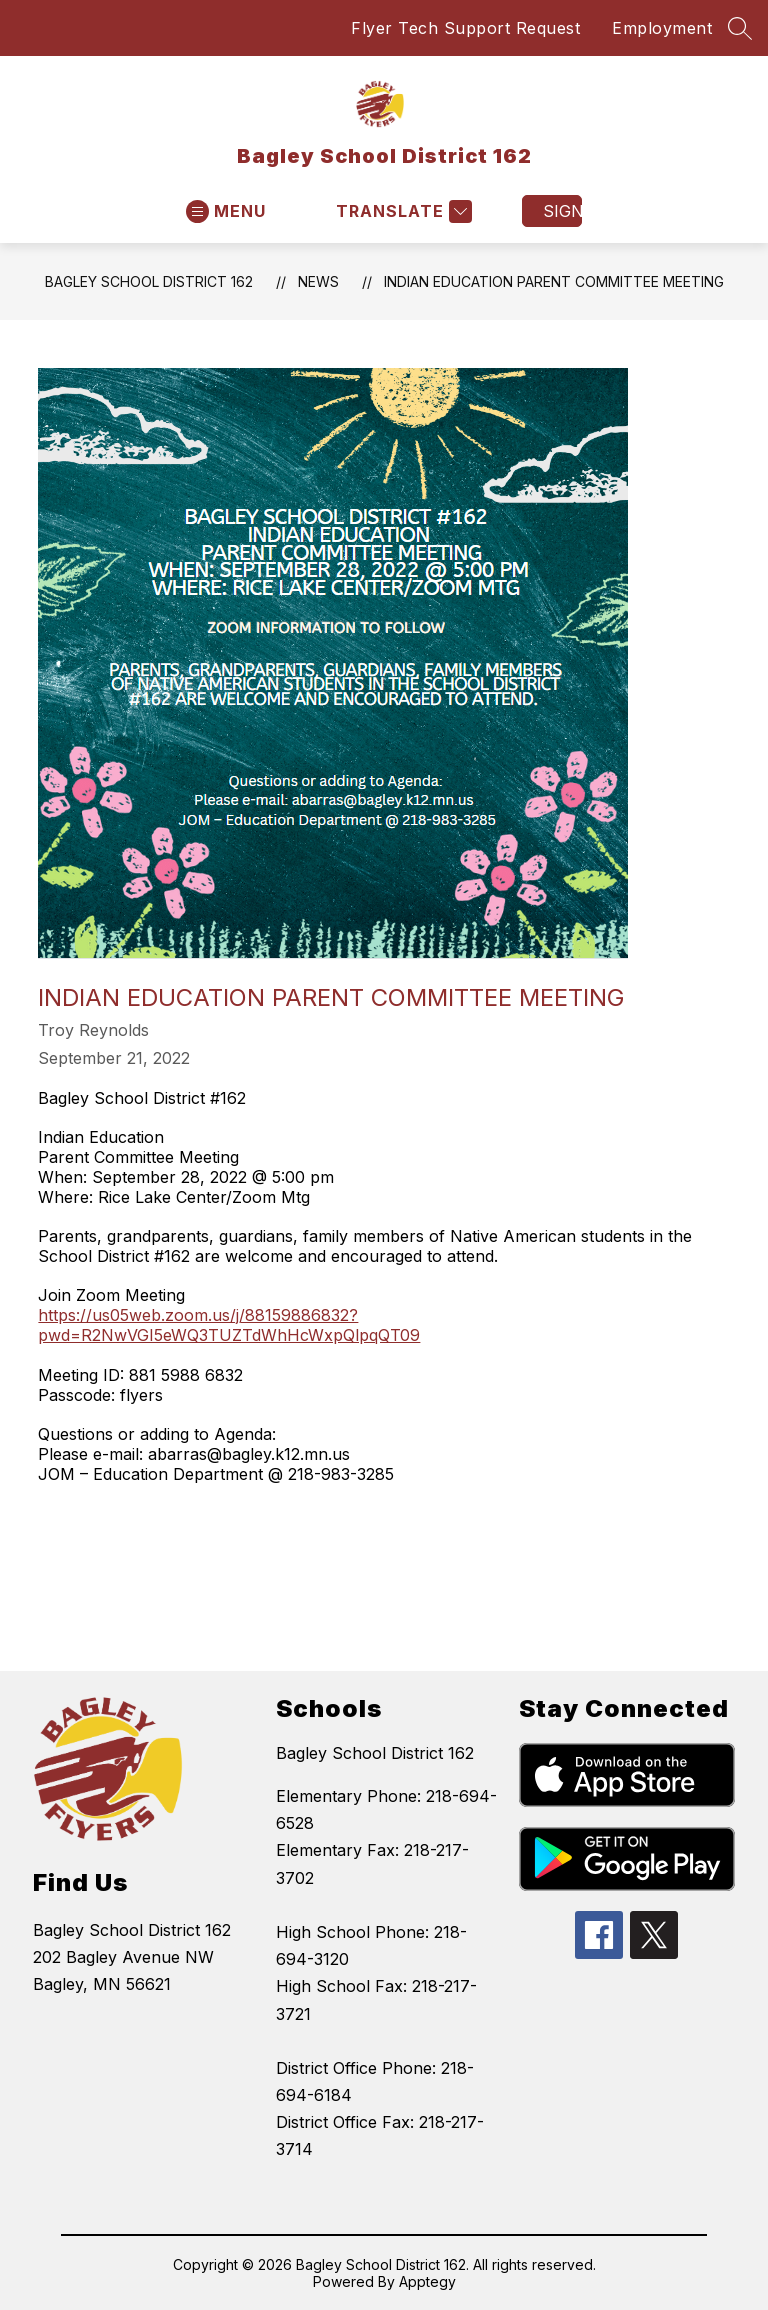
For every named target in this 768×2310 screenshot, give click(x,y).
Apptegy (427, 2281)
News (318, 281)
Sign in (562, 211)
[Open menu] (226, 211)
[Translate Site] (401, 211)
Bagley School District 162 (149, 281)
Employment (662, 28)
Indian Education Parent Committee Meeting (554, 281)
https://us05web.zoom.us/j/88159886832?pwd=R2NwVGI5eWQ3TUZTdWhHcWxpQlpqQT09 (229, 1325)
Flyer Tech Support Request (465, 28)
